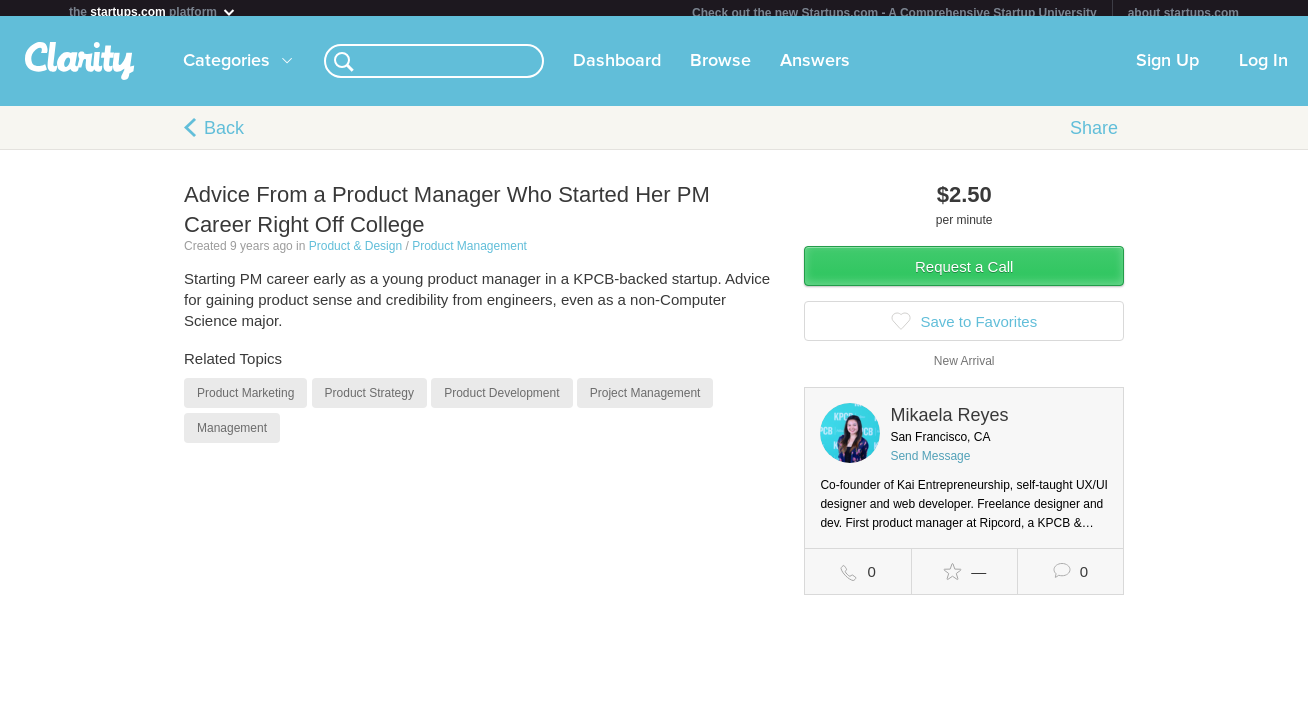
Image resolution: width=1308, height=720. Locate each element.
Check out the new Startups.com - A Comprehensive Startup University (894, 13)
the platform (153, 11)
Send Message (930, 464)
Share (1094, 136)
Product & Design (355, 254)
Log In (1263, 69)
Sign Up (1167, 69)
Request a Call (964, 274)
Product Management (469, 254)
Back (224, 136)
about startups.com (1183, 13)
